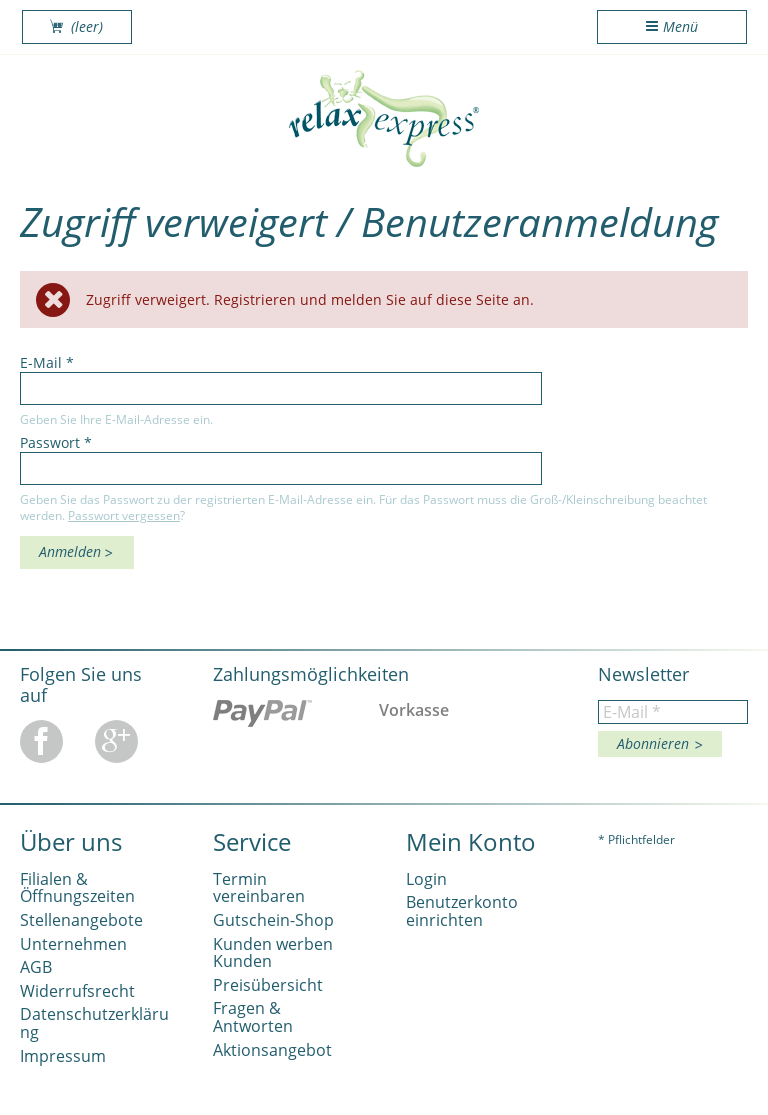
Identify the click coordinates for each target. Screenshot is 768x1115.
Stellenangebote (81, 920)
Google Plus (116, 741)
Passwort (56, 442)
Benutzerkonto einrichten (462, 911)
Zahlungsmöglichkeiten (311, 674)
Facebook (41, 741)
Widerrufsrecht (77, 991)
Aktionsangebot (272, 1050)
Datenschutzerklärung (94, 1023)
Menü (680, 26)
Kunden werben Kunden (273, 953)
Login (426, 879)
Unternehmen (73, 944)
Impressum (63, 1056)
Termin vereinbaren (259, 888)
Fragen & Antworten (253, 1017)
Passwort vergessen (124, 515)
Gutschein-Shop (273, 920)
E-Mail (47, 362)
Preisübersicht (268, 985)
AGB (36, 967)
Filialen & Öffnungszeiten (77, 888)
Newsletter (643, 674)
